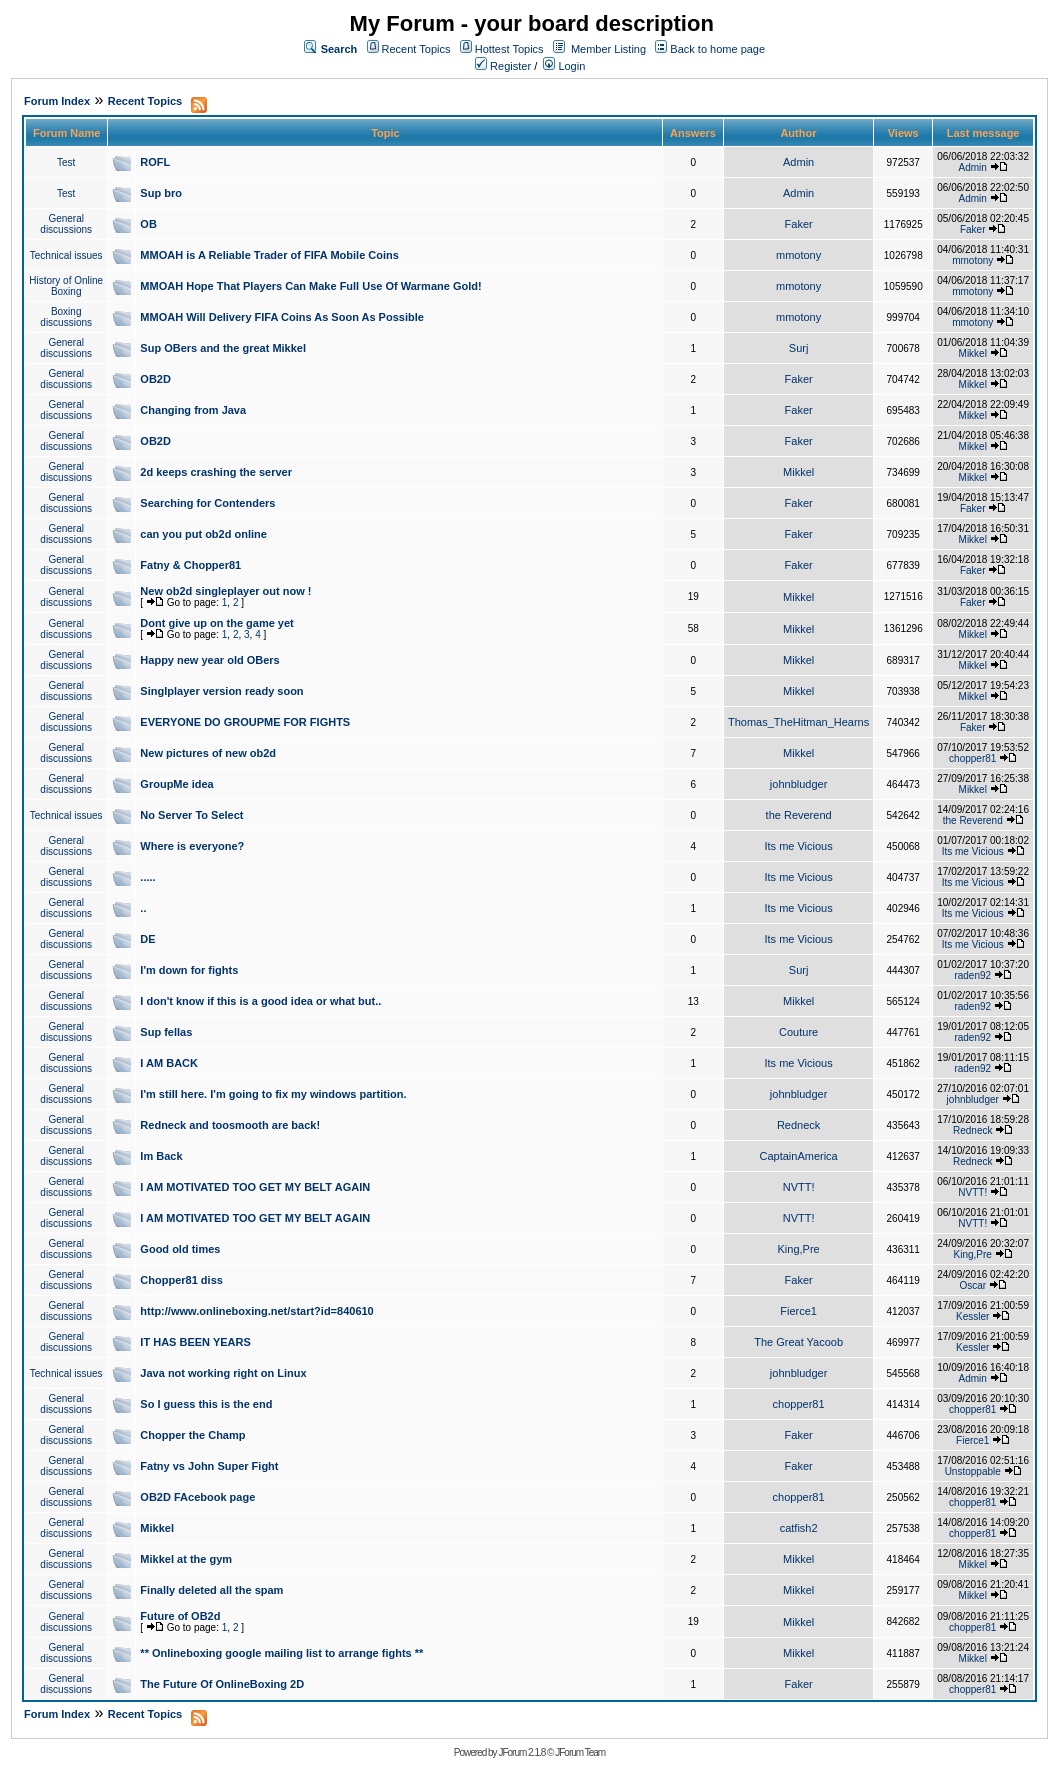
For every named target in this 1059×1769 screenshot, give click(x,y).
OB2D (155, 379)
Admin (798, 162)
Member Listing (608, 49)
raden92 (972, 975)
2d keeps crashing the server (216, 472)
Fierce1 (798, 1311)
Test (66, 162)
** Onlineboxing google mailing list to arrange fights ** (281, 1653)
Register (503, 66)
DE (147, 939)
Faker (799, 224)
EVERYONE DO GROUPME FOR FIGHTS (245, 722)
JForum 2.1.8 (521, 1752)
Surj (799, 348)
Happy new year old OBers (209, 660)
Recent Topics (416, 49)
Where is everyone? (192, 846)
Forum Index (57, 101)
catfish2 (799, 1528)
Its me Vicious (798, 846)
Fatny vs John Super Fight (209, 1466)
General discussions (66, 224)
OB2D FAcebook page (197, 1497)
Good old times (180, 1249)
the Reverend (799, 815)
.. (143, 908)
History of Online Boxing (66, 286)
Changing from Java (193, 410)
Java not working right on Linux (223, 1373)
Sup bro (161, 193)
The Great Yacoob (798, 1342)
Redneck (798, 1125)
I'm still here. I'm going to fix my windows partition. (273, 1094)
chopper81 (972, 758)
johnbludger (799, 784)
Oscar (972, 1285)
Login (564, 66)
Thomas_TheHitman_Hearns (798, 722)
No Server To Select (191, 815)
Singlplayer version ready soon (221, 691)
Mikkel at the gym (186, 1559)
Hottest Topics (509, 49)
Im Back (161, 1156)
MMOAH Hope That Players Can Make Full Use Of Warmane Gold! (310, 286)
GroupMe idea (176, 784)
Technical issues (66, 255)
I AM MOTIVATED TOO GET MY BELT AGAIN (255, 1187)
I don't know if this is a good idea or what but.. (260, 1001)
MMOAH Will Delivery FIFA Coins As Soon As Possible (282, 317)
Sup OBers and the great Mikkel (223, 348)
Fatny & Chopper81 (190, 565)
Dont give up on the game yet (216, 623)
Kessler (972, 1316)
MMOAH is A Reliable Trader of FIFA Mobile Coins (269, 255)
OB (148, 224)
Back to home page (717, 49)
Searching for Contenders (207, 503)
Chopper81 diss (181, 1280)
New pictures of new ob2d (208, 753)
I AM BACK (169, 1063)
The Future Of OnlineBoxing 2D (222, 1684)
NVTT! (799, 1187)
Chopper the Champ (192, 1435)
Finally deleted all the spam (211, 1590)
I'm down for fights (189, 970)
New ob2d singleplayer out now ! (225, 591)
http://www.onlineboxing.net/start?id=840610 (256, 1311)
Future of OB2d (180, 1616)
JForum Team (580, 1752)
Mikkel (973, 353)
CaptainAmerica (798, 1156)
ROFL (155, 162)
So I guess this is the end (206, 1404)
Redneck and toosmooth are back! (230, 1125)
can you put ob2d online (203, 534)
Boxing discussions (66, 317)
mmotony (798, 255)
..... (147, 877)
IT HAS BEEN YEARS (195, 1342)
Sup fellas (166, 1032)
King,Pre (799, 1249)
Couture (798, 1032)
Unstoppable (973, 1471)
